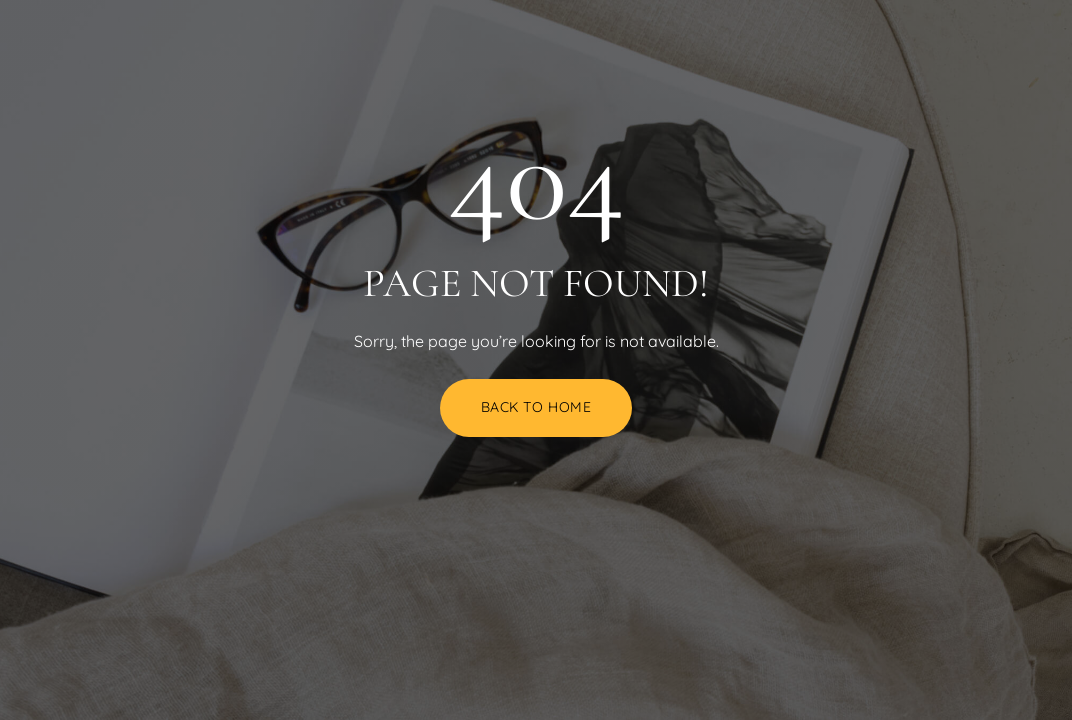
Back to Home (536, 407)
